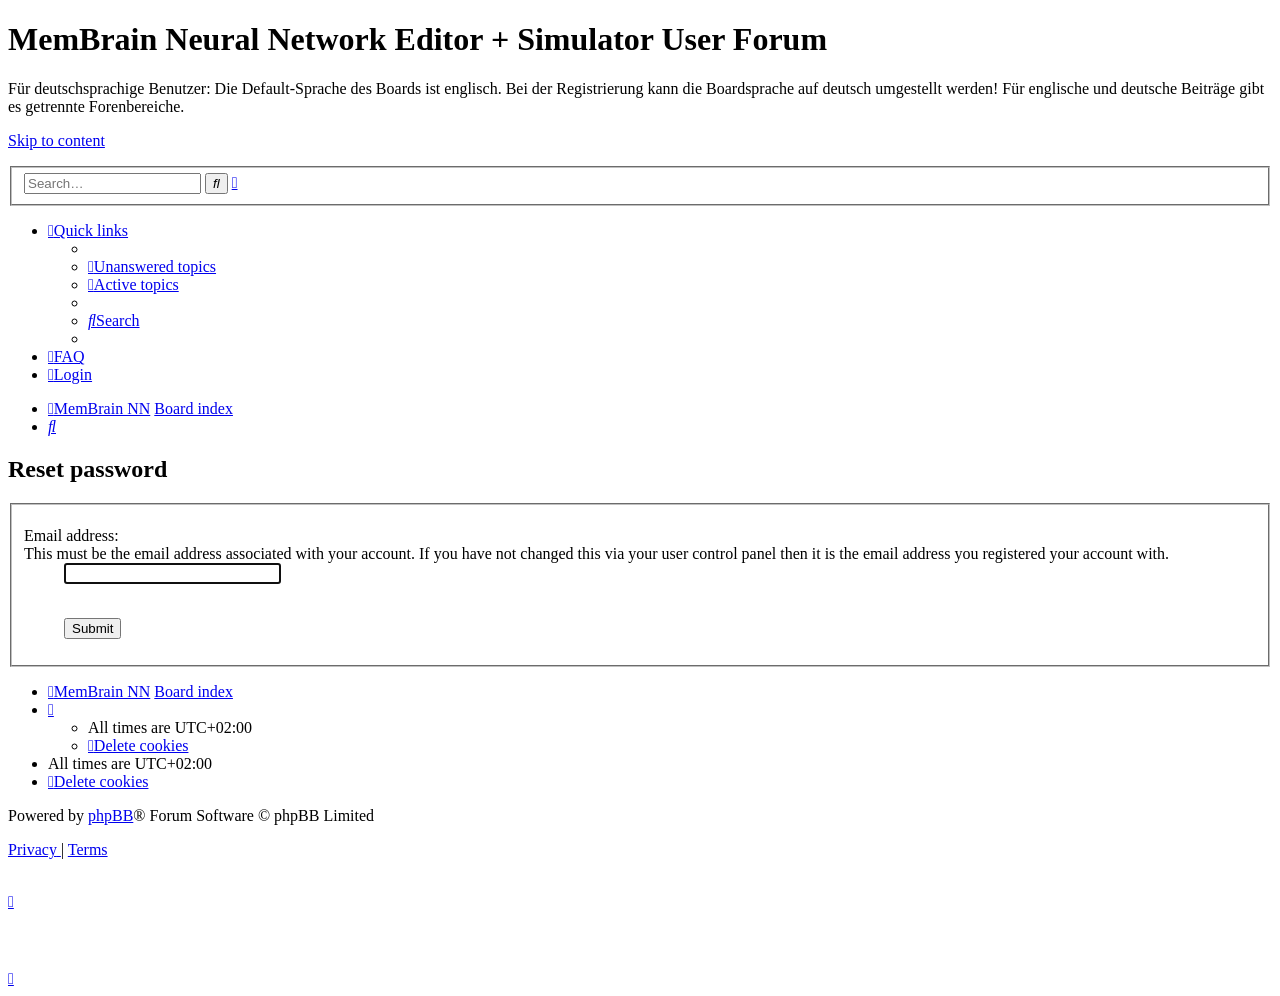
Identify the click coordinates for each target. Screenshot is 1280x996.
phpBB (110, 815)
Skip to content (56, 140)
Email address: (71, 535)
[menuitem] (152, 266)
